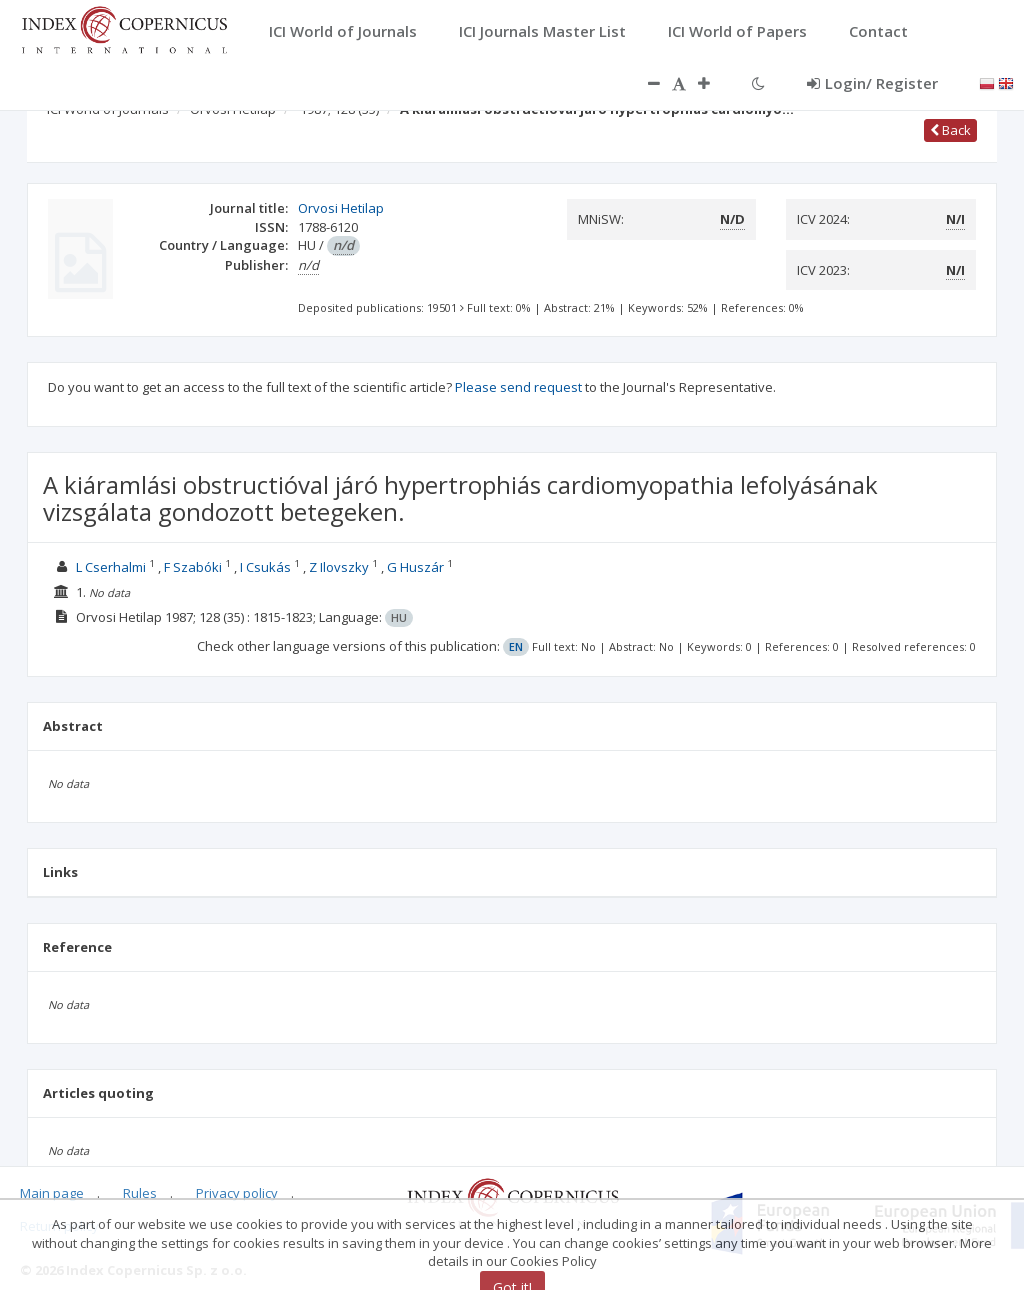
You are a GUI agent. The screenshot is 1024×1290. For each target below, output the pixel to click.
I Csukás (265, 567)
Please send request (518, 387)
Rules (140, 1193)
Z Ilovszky (339, 567)
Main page (52, 1193)
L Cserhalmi (111, 567)
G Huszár (415, 567)
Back (950, 130)
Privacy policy (237, 1193)
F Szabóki (193, 567)
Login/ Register (872, 83)
